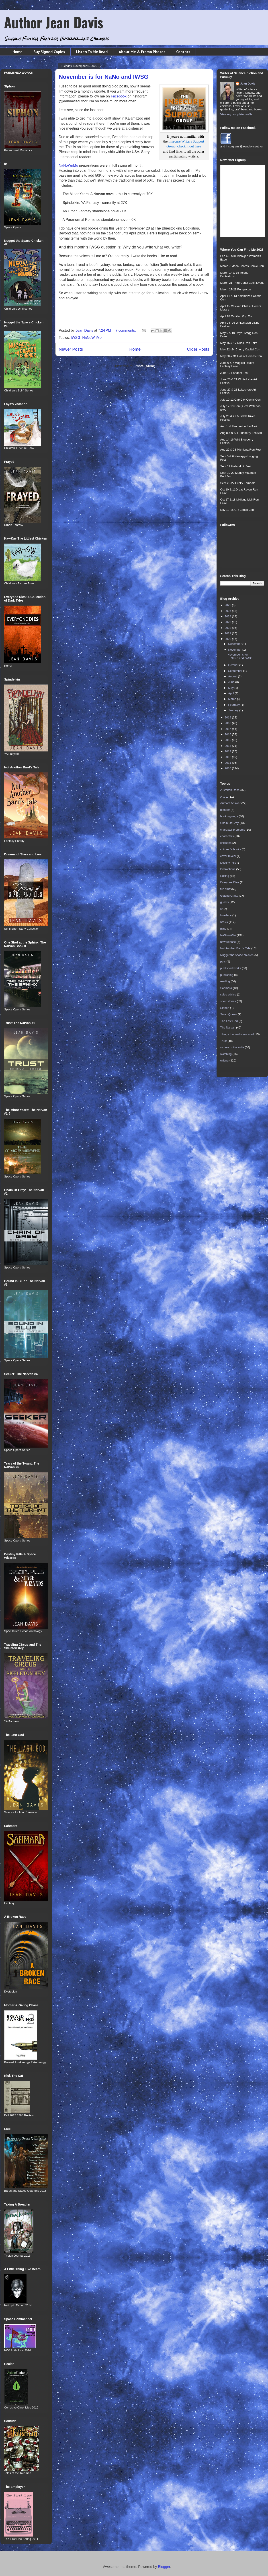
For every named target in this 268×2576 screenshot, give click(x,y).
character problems (232, 829)
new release (228, 941)
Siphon (224, 1008)
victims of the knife (232, 1047)
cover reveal (228, 856)
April (231, 693)
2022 (228, 627)
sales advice (228, 994)
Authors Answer (230, 803)
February (234, 704)
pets (223, 961)
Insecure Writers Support (186, 141)
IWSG (75, 337)
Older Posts (198, 349)
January (233, 710)
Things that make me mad (237, 1034)
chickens (226, 842)
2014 (228, 745)
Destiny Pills (228, 862)
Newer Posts (71, 349)
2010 (228, 768)
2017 (228, 728)
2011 (228, 762)
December (235, 644)
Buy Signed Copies (49, 52)
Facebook (119, 96)
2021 (228, 633)
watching (226, 1054)
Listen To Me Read (92, 52)
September (235, 670)
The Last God (229, 1021)
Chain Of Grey (229, 823)
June (231, 682)
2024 (228, 616)
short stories (228, 1001)
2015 (228, 740)
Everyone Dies (229, 882)
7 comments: (126, 330)
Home (17, 52)
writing (224, 1060)
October (233, 665)
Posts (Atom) (145, 366)
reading (225, 981)
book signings (229, 816)
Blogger (164, 2567)
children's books (230, 849)
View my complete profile (236, 114)
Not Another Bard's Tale (235, 948)
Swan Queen (228, 1014)
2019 (228, 717)
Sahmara (226, 988)
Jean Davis (247, 83)
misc (223, 928)
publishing (226, 975)
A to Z (224, 796)
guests (224, 902)
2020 (228, 639)
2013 (228, 751)
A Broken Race (230, 790)
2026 (228, 605)
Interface (226, 915)
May (231, 687)
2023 (228, 622)
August (233, 676)
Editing (224, 875)
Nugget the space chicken (237, 955)
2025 (228, 610)
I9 (221, 908)
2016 (228, 734)
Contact (183, 52)
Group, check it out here (183, 146)
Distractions (227, 869)
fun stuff (225, 889)
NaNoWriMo (68, 165)
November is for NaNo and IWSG (104, 76)
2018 (228, 723)
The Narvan (227, 1027)
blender (225, 809)
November (235, 649)
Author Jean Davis (53, 22)
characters (227, 836)
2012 (228, 757)
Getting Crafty (229, 895)
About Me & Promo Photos (142, 52)
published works (230, 968)
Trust (223, 1041)
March (232, 699)
